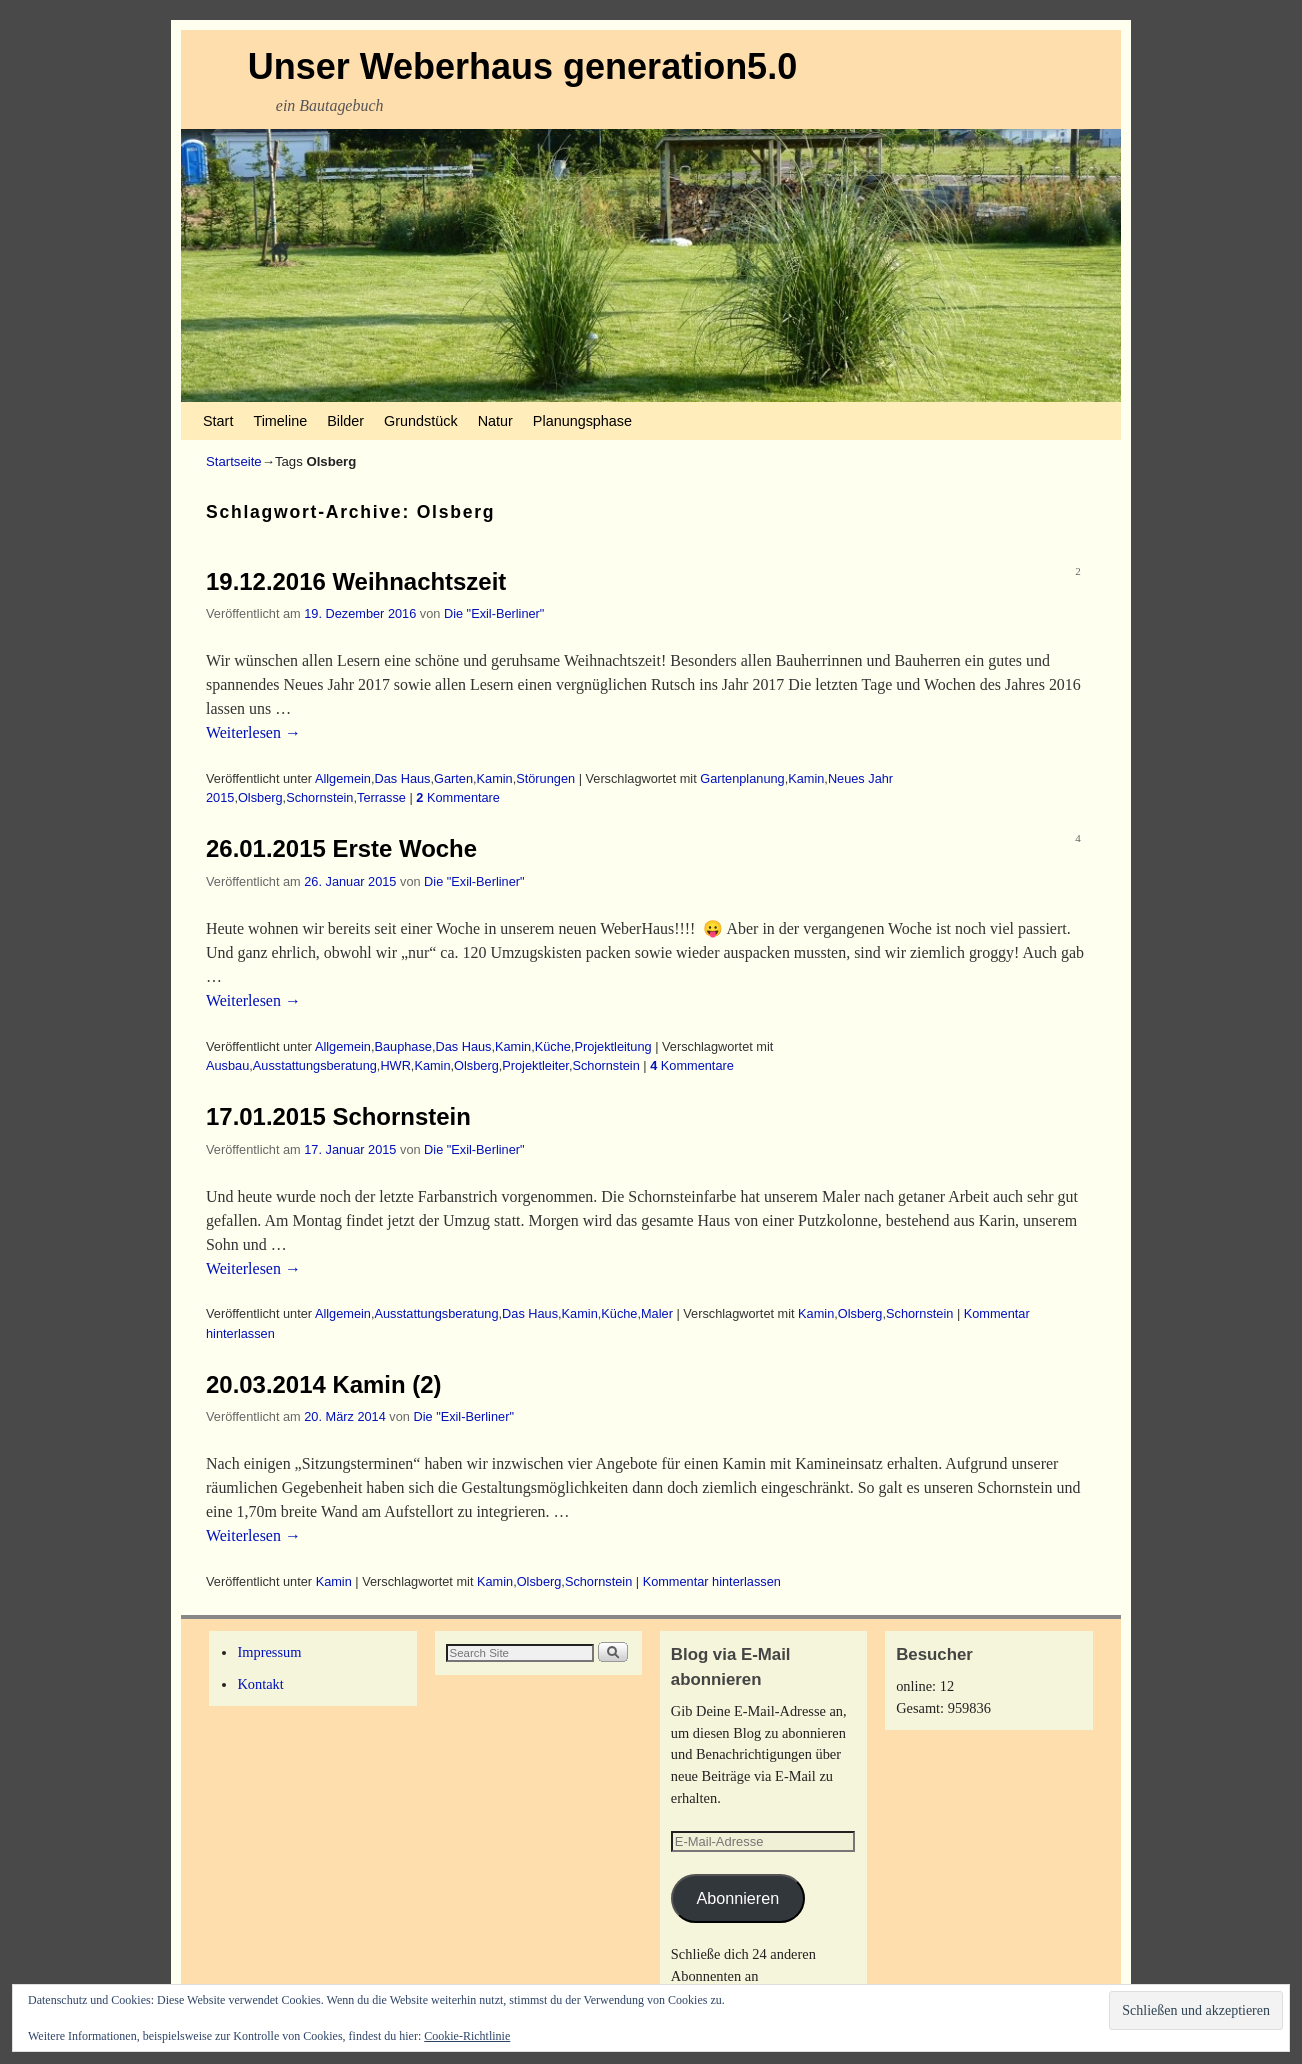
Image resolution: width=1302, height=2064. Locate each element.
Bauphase (402, 1046)
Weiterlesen (253, 732)
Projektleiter (535, 1065)
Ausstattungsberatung (315, 1065)
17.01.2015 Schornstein (338, 1116)
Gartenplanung (742, 778)
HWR (395, 1065)
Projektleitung (612, 1046)
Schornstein (319, 797)
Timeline (280, 421)
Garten (453, 778)
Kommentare (458, 797)
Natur (495, 421)
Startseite (234, 461)
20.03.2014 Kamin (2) (324, 1384)
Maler (657, 1313)
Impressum (269, 1652)
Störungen (545, 778)
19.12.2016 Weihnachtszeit (356, 581)
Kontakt (260, 1684)
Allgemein (343, 778)
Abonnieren (737, 1898)
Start (218, 421)
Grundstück (421, 421)
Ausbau (227, 1065)
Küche (553, 1046)
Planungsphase (582, 421)
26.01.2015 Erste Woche (341, 848)
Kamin (495, 778)
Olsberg (260, 797)
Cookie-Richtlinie (467, 2036)
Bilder (345, 421)
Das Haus (402, 778)
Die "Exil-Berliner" (494, 613)
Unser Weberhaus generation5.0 (523, 66)
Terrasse (381, 797)
